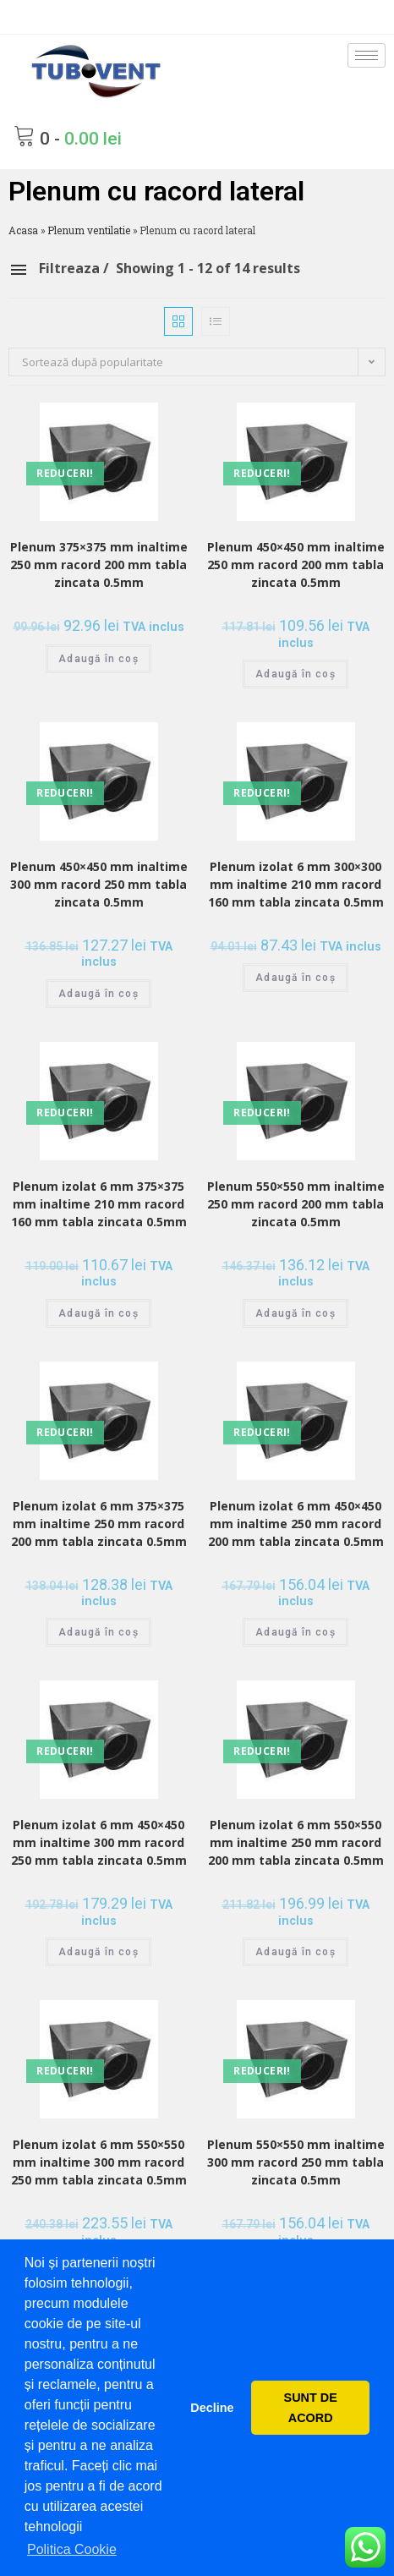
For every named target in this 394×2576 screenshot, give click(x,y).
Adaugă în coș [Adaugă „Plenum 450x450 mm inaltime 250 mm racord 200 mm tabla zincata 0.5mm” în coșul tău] (295, 674)
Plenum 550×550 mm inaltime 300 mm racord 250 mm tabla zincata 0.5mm (296, 2162)
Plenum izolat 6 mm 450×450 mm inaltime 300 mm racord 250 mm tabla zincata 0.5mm (99, 1842)
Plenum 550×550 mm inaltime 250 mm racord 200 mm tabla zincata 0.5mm (296, 1204)
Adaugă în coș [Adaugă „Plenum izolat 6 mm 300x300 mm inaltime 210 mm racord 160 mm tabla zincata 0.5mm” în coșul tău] (295, 978)
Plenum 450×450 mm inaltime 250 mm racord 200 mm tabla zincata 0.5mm (296, 564)
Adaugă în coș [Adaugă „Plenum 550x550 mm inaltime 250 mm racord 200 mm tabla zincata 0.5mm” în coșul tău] (295, 1313)
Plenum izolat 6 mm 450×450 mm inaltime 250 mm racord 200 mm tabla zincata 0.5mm (296, 1523)
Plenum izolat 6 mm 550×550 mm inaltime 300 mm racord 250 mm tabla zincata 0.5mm (99, 2162)
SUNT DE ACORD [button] (310, 2408)
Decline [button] (211, 2407)
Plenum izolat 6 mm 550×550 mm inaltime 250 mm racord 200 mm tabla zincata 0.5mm (296, 1842)
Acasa (23, 230)
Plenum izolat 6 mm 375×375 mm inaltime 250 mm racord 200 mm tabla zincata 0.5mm (99, 1523)
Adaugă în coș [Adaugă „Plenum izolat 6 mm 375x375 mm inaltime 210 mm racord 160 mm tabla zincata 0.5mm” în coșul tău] (98, 1313)
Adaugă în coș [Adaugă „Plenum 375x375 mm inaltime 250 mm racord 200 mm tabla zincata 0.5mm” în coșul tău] (98, 659)
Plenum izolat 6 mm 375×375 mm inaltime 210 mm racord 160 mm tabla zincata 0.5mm (99, 1204)
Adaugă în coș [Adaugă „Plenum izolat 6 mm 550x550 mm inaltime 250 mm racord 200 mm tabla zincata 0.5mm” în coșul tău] (295, 1952)
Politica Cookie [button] (72, 2549)
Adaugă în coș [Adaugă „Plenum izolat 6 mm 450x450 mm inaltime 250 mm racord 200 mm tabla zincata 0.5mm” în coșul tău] (295, 1632)
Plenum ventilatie (88, 230)
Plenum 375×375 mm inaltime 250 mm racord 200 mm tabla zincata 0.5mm (99, 564)
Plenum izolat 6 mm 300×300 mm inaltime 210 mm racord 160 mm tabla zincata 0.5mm (296, 884)
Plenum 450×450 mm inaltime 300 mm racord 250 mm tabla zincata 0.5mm (99, 884)
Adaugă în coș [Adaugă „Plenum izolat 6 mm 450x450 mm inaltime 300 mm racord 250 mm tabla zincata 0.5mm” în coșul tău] (98, 1952)
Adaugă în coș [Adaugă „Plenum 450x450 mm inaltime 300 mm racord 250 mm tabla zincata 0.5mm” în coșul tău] (98, 994)
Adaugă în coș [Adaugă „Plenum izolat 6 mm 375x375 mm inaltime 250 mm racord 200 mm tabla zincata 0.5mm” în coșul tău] (98, 1632)
